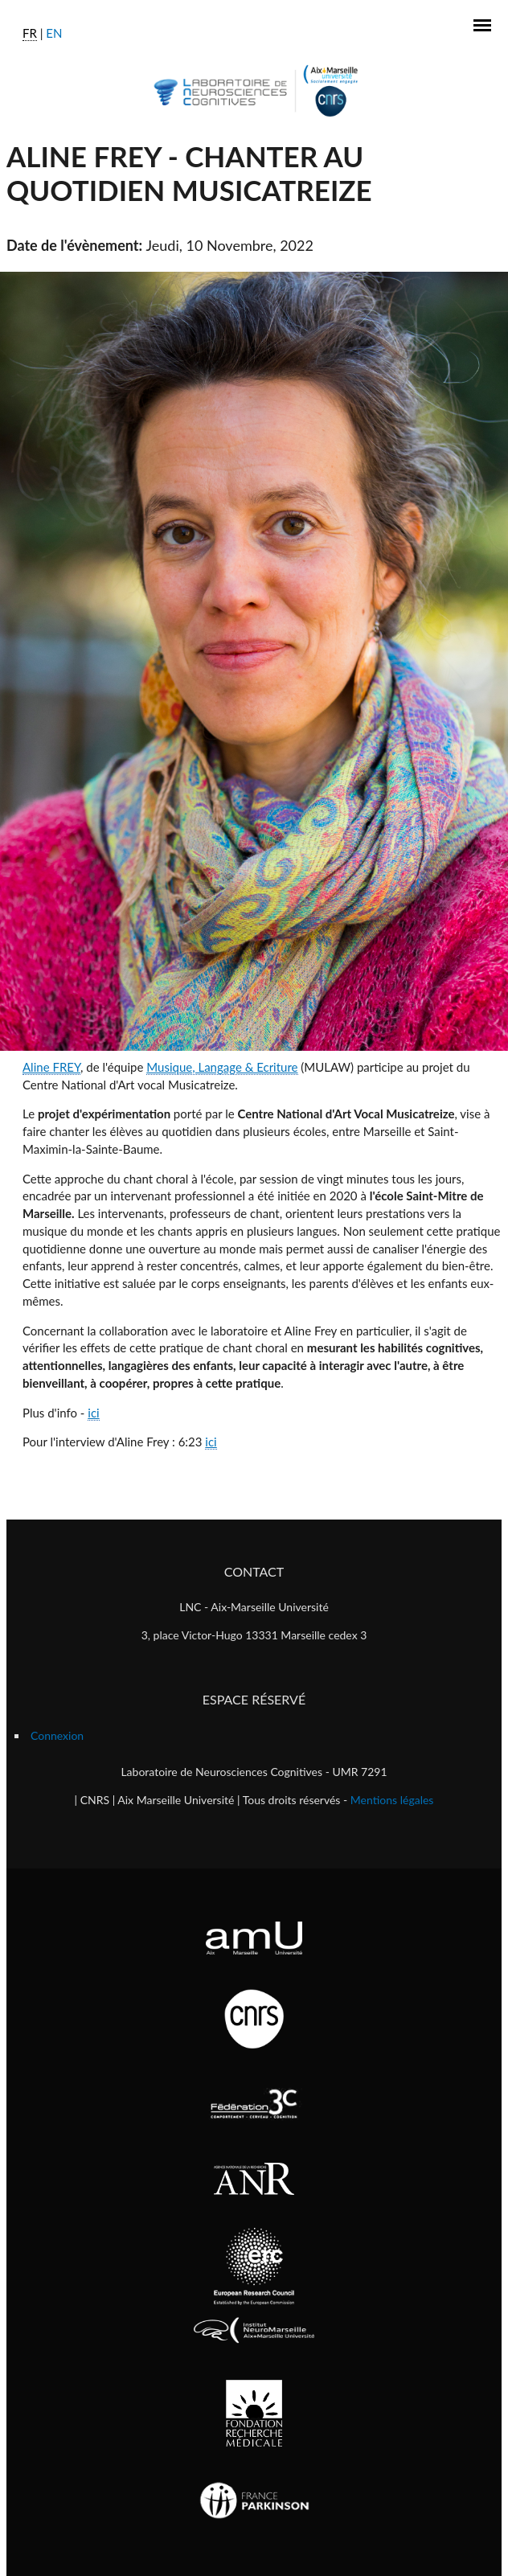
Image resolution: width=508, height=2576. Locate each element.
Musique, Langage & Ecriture (221, 1067)
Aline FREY (51, 1067)
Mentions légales (392, 1800)
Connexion (57, 1735)
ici (93, 1412)
